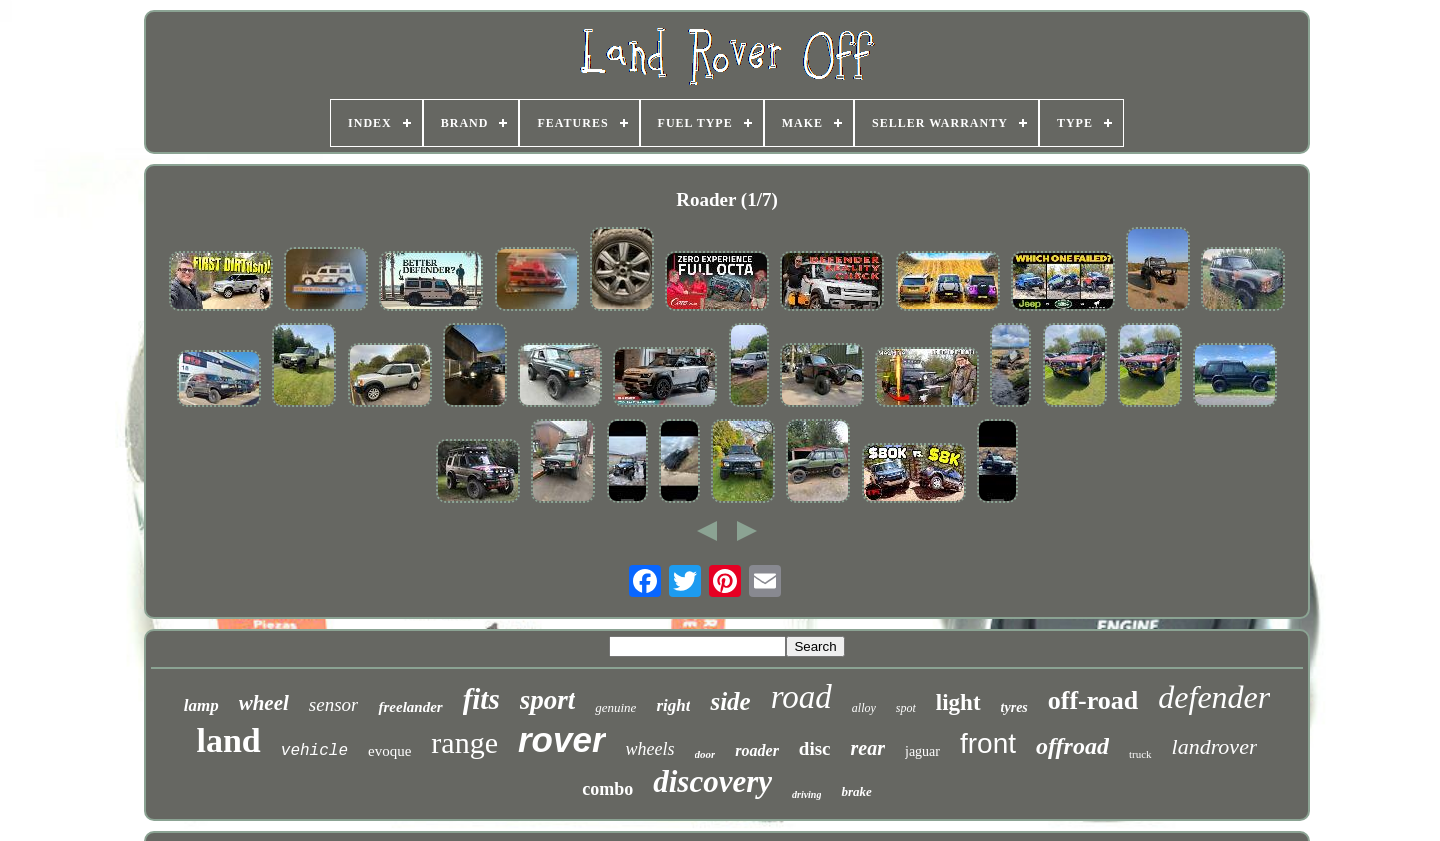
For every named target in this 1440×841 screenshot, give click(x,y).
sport (548, 700)
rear (868, 748)
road (801, 697)
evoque (389, 751)
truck (1140, 754)
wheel (264, 703)
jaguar (922, 751)
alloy (864, 708)
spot (906, 708)
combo (607, 789)
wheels (650, 749)
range (464, 742)
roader (757, 750)
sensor (334, 704)
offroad (1072, 746)
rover (562, 739)
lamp (201, 705)
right (673, 705)
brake (856, 791)
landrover (1215, 746)
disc (815, 748)
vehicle (314, 751)
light (958, 702)
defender (1214, 697)
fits (481, 699)
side (730, 701)
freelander (410, 707)
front (988, 743)
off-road (1093, 700)
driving (806, 794)
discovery (712, 781)
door (705, 754)
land (229, 740)
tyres (1014, 707)
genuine (615, 707)
